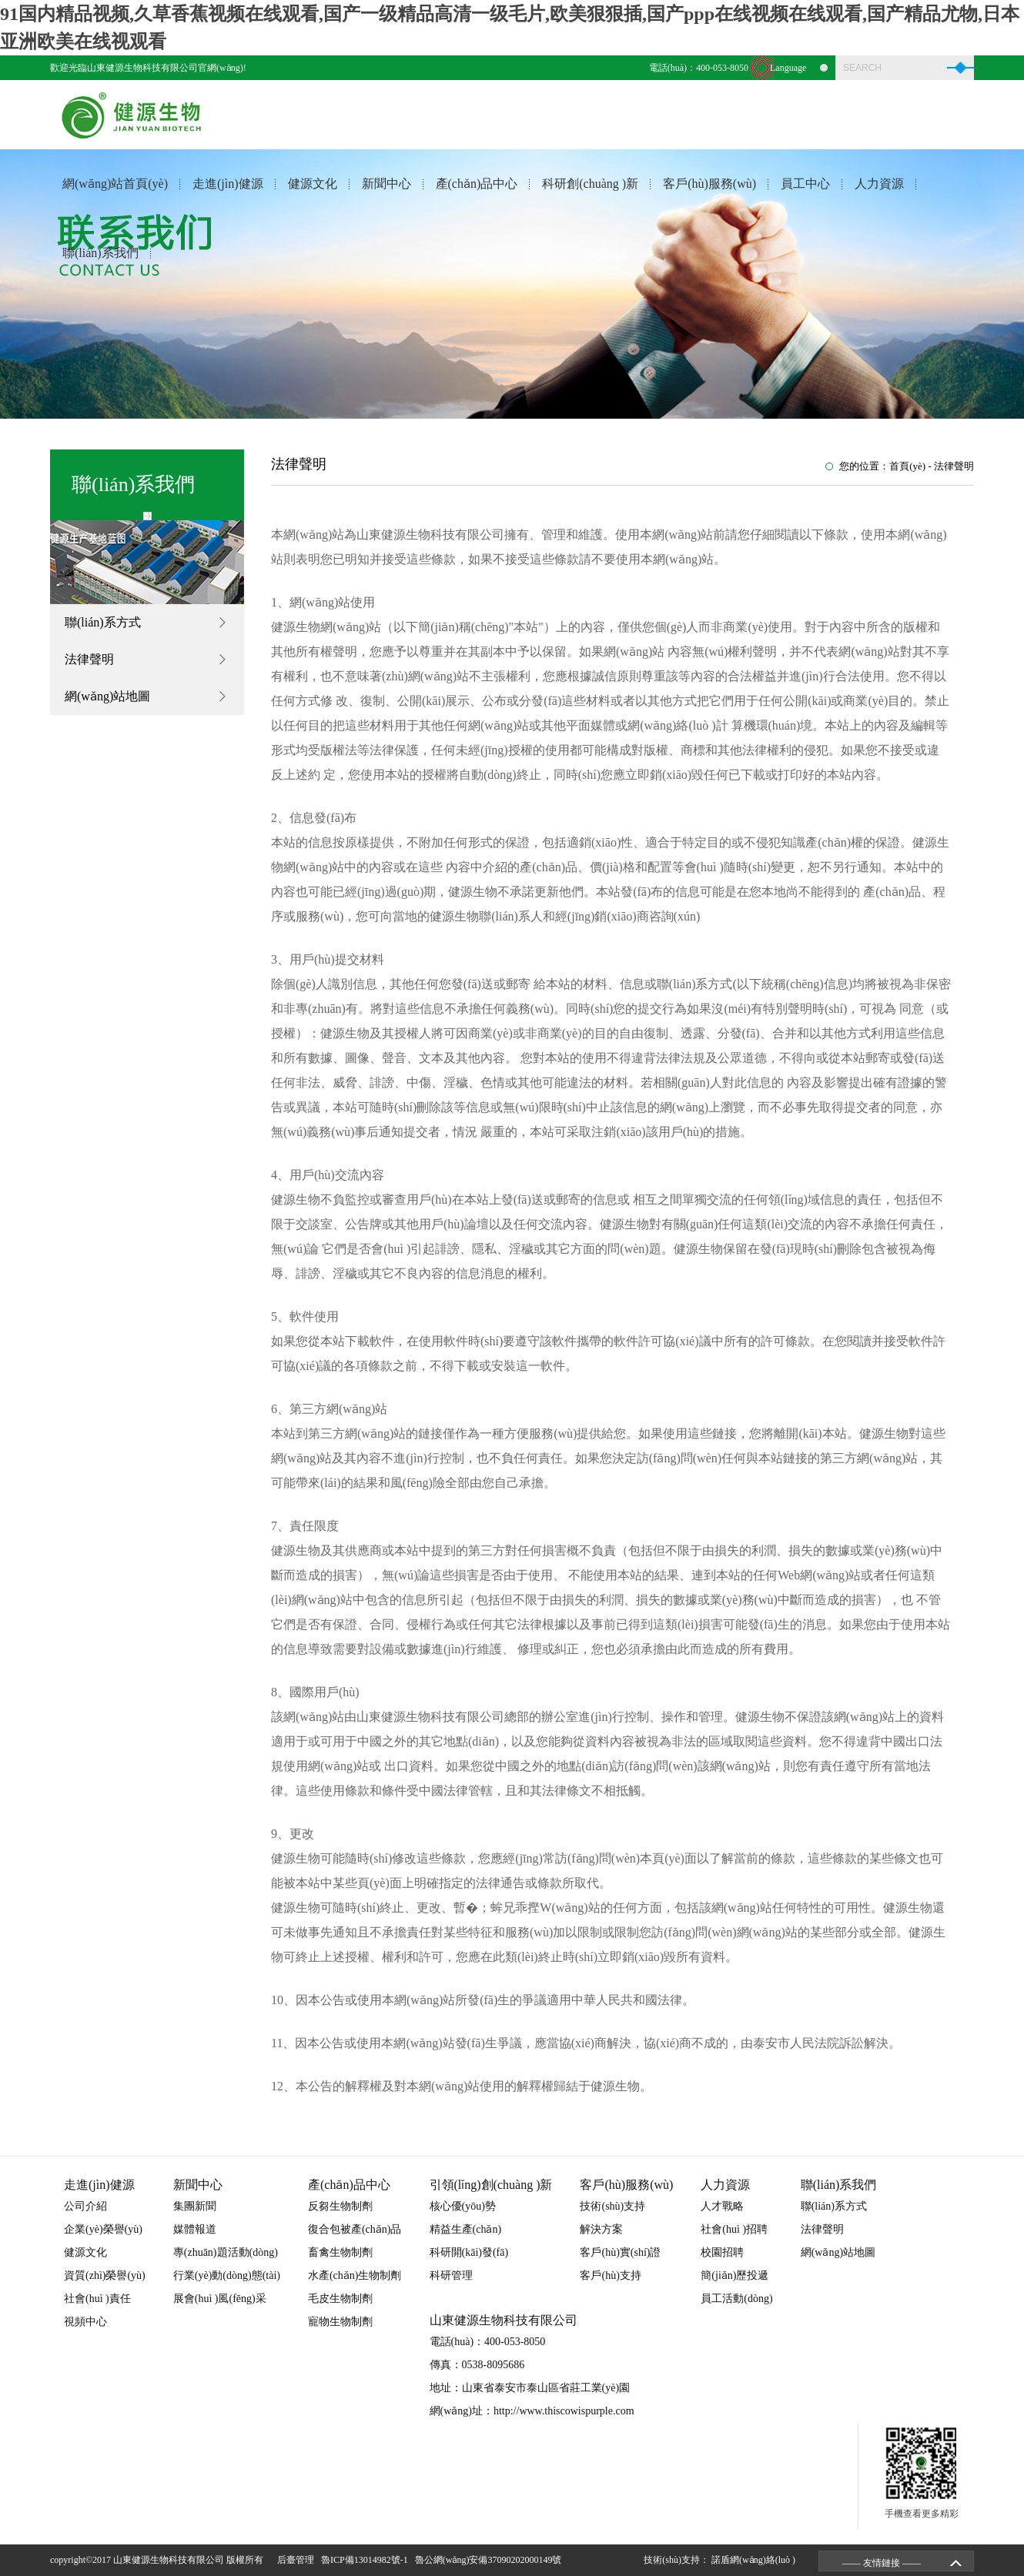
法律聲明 (89, 659)
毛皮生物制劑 (340, 2298)
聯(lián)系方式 (103, 622)
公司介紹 (85, 2206)
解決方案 (601, 2229)
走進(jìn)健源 (227, 183)
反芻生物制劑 (340, 2206)
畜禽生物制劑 (340, 2252)
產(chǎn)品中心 (477, 183)
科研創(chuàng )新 (590, 183)
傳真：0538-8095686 (477, 2365)
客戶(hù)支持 (610, 2275)
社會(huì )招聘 (734, 2229)
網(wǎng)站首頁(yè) (115, 183)
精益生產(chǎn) (466, 2229)
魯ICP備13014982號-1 (367, 2559)
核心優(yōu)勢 (463, 2206)
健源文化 (312, 183)
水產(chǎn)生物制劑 (355, 2275)
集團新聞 (194, 2206)
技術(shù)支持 (612, 2206)
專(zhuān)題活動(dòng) (225, 2252)
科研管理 (451, 2275)
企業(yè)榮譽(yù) (103, 2229)
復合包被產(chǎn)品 (355, 2229)
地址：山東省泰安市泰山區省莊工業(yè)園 (530, 2388)
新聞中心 (386, 183)
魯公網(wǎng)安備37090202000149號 (491, 2559)
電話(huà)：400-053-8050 (698, 67)
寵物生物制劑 (340, 2321)
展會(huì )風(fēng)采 (219, 2298)
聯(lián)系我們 (100, 252)
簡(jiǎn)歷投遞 (734, 2275)
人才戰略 (722, 2206)
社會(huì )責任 (97, 2298)
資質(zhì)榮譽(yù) (105, 2275)
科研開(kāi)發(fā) (469, 2252)
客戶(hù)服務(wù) (709, 183)
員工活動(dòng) (736, 2298)
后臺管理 (298, 2559)
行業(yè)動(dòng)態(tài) (226, 2275)
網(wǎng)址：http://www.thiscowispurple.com (532, 2411)
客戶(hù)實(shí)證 (620, 2252)
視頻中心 (85, 2321)
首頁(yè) (907, 466)
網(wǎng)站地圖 (107, 696)
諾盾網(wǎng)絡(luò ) (753, 2559)
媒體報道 (194, 2229)
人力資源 (879, 183)
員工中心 (805, 183)
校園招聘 (722, 2252)
